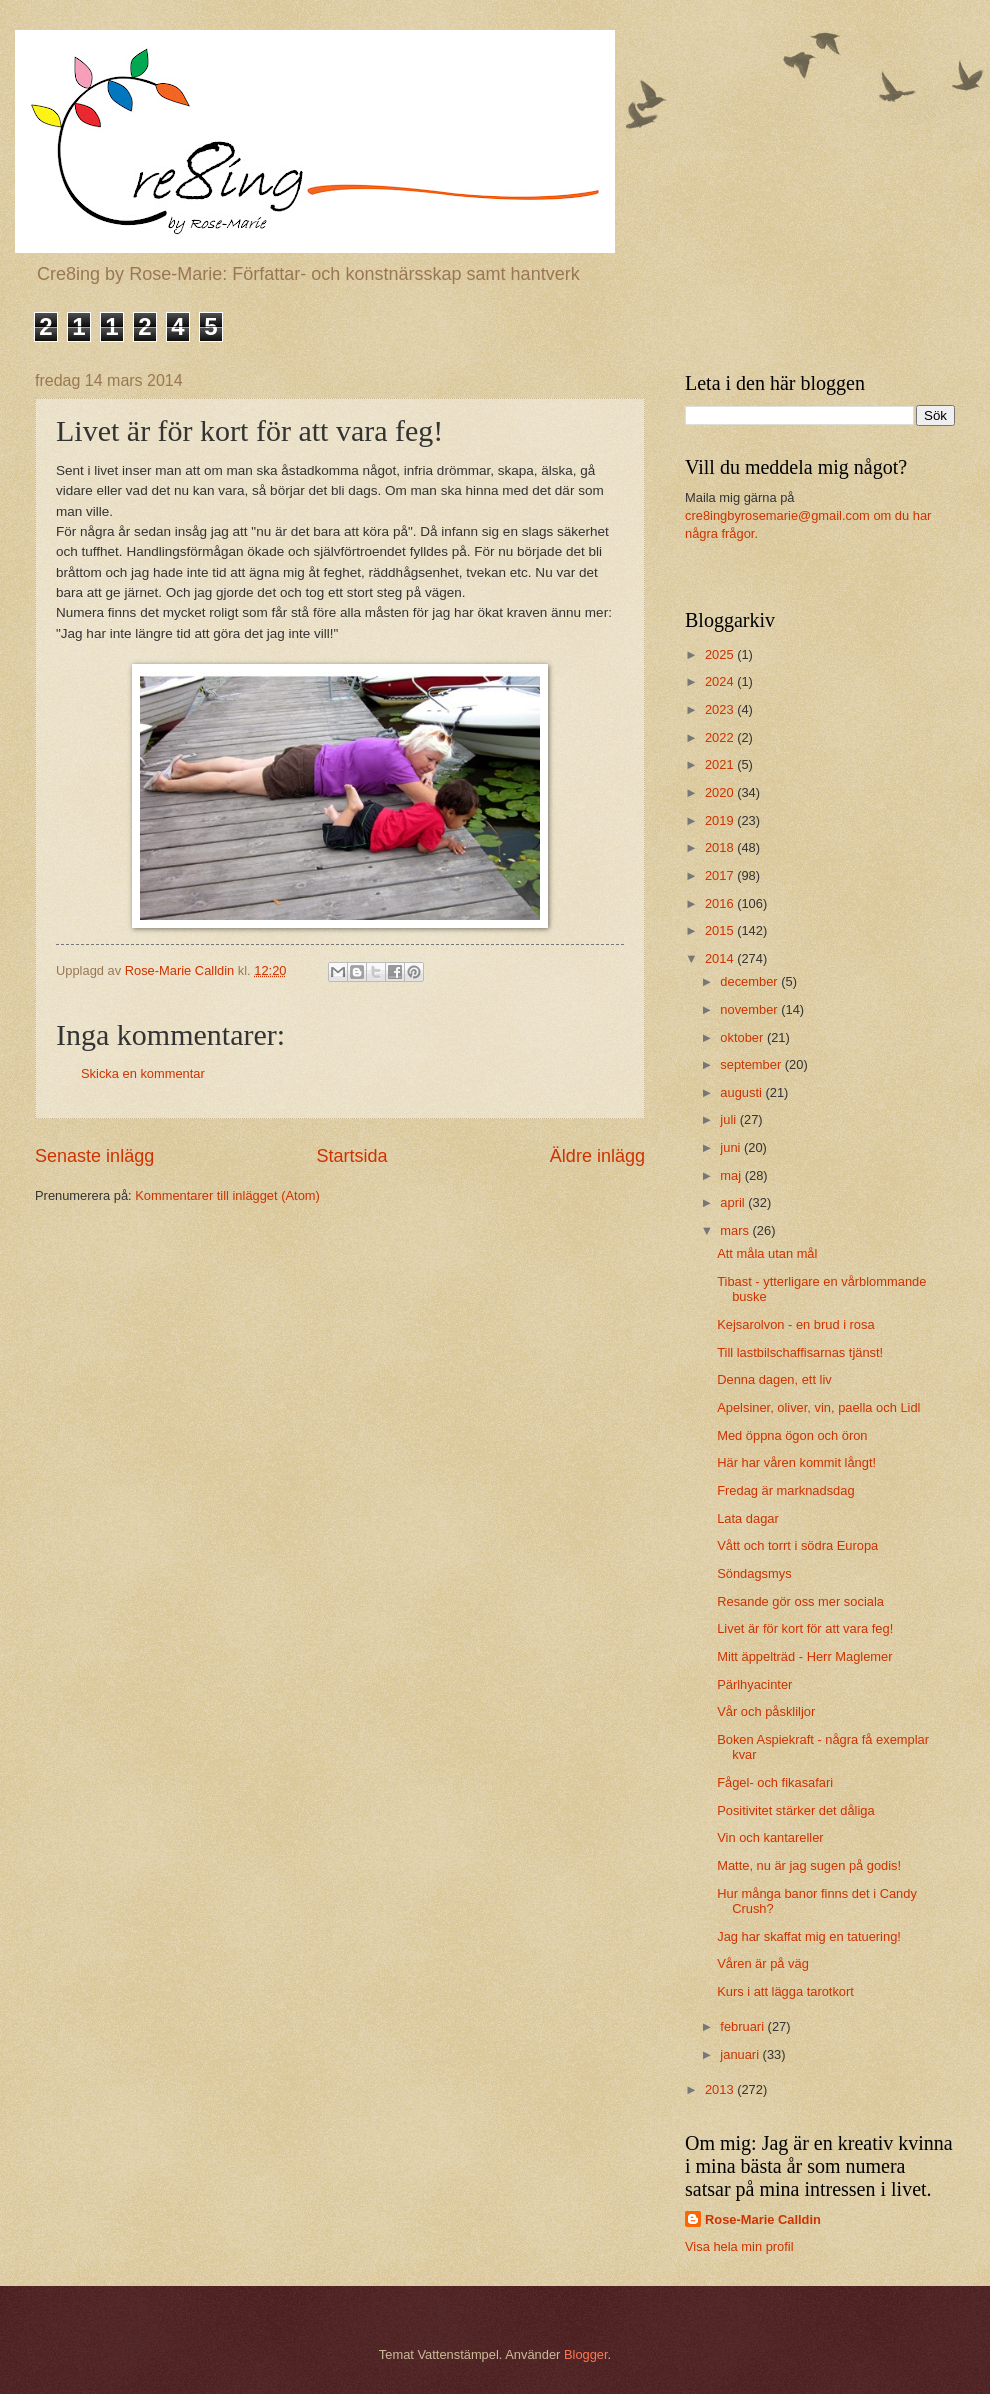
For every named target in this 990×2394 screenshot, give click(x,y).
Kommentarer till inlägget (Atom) (227, 1195)
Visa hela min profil (739, 2246)
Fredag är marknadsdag (785, 1490)
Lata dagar (748, 1518)
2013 (721, 2089)
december (750, 981)
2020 (721, 792)
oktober (743, 1037)
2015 (721, 930)
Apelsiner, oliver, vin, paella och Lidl (818, 1407)
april (734, 1202)
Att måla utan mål (767, 1253)
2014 (721, 958)
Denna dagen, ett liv (774, 1379)
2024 (721, 681)
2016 (721, 903)
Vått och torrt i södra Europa (797, 1545)
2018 (721, 847)
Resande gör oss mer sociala (800, 1601)
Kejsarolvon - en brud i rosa (795, 1324)
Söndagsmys (754, 1573)
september (752, 1064)
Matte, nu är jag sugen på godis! (809, 1865)
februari (743, 2026)
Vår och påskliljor (766, 1711)
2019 (721, 820)
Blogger (586, 2354)
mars (736, 1230)
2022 (721, 737)
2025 (721, 654)
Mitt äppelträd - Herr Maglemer (804, 1656)
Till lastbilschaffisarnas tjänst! (800, 1352)
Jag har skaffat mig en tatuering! (809, 1936)
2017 (721, 875)
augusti (742, 1092)
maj (732, 1175)
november (750, 1009)
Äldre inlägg (597, 1156)
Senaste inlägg (94, 1156)
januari (741, 2054)
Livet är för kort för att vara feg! (805, 1628)
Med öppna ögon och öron (792, 1435)
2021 (721, 764)
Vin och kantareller (770, 1837)
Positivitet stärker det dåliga (795, 1810)
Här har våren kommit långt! (796, 1462)
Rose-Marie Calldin (763, 2219)
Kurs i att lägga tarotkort (785, 1991)
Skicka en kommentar (143, 1073)
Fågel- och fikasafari (775, 1782)
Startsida (351, 1156)
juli (729, 1119)
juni (732, 1147)
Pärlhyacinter (754, 1684)
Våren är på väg (763, 1963)
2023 (721, 709)
